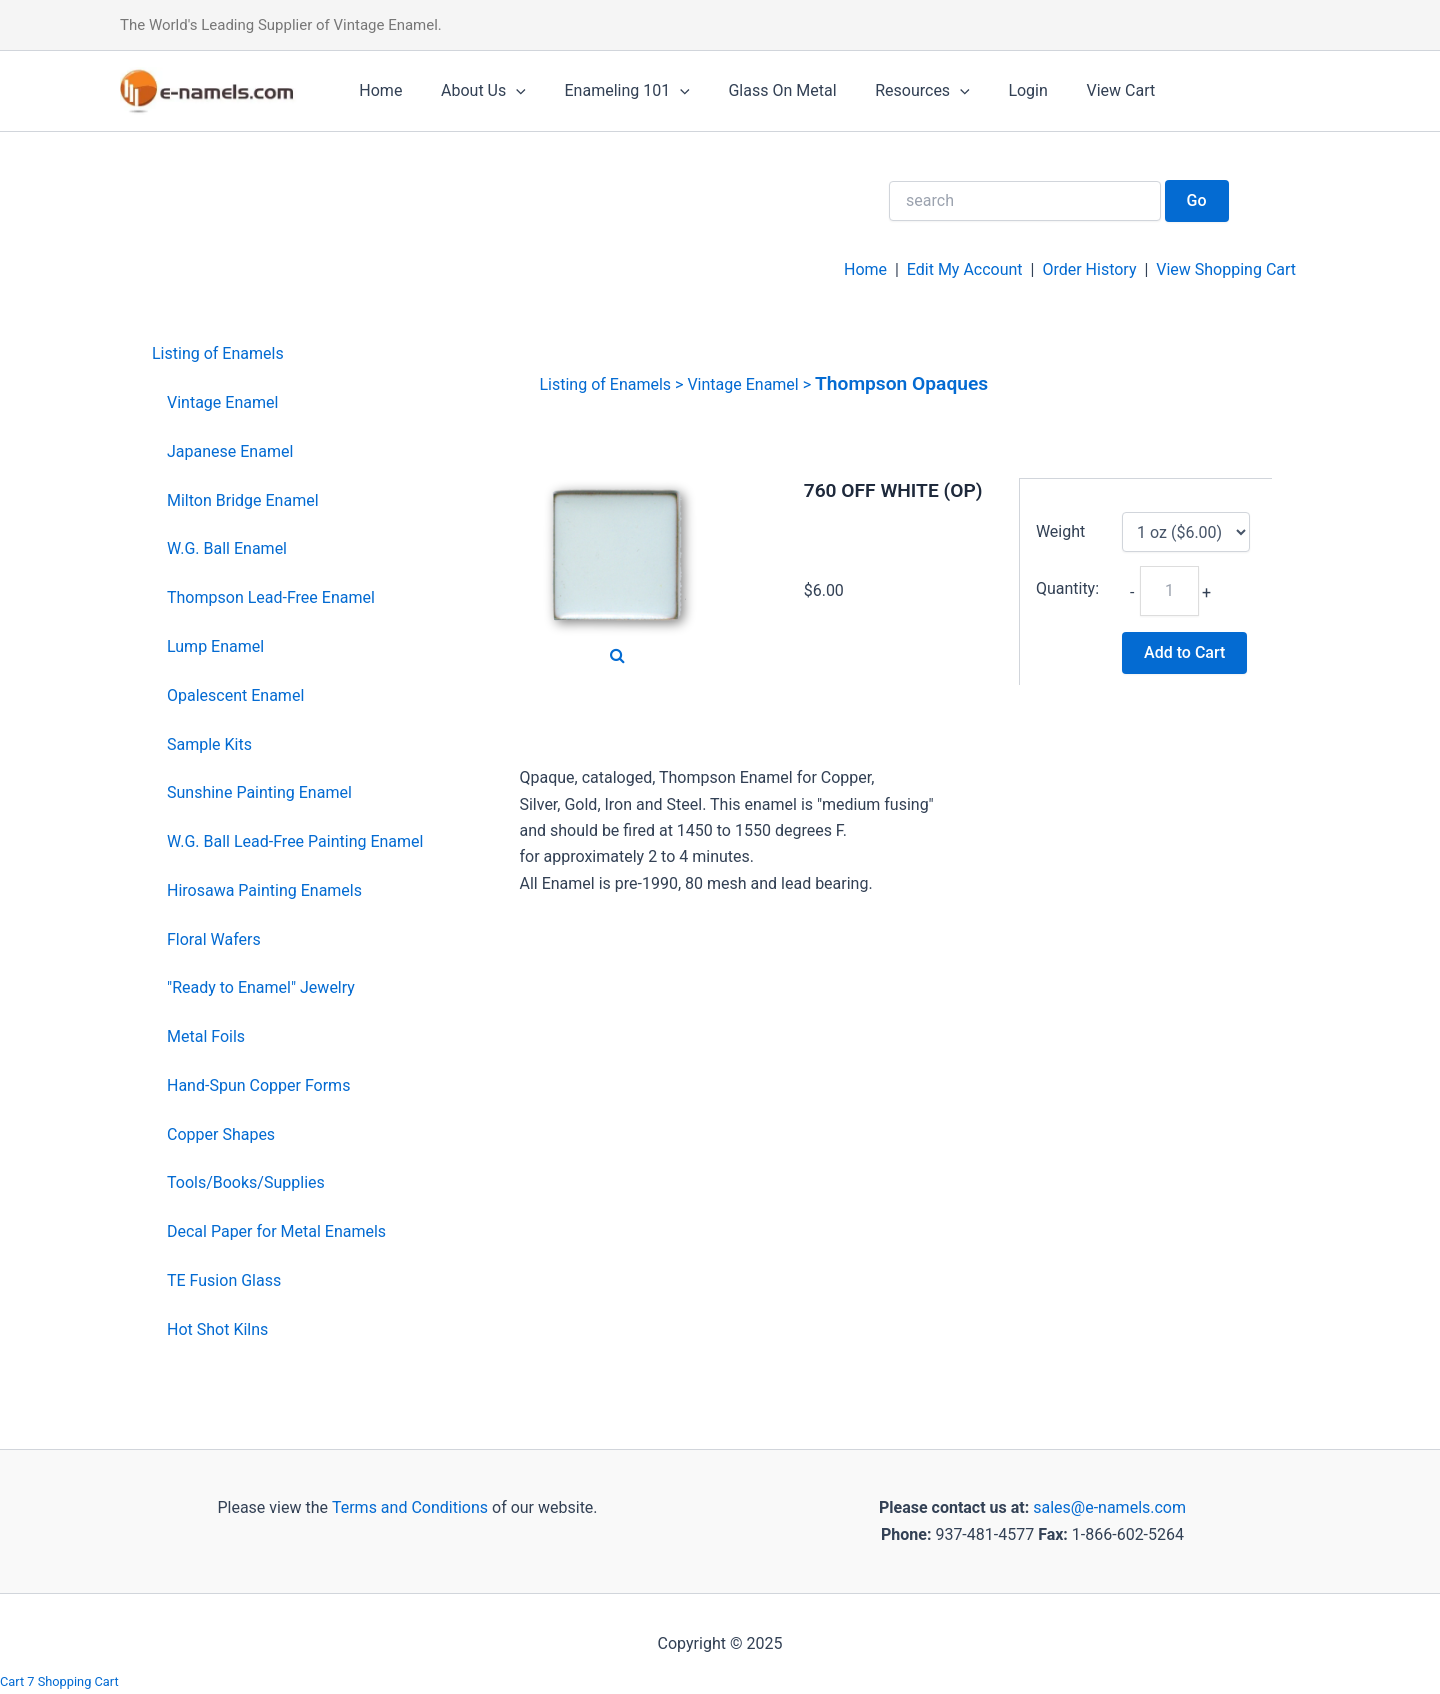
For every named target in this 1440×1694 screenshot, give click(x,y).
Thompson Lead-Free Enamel (271, 597)
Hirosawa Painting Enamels (264, 890)
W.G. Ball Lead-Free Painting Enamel (295, 841)
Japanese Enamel (230, 451)
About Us (473, 91)
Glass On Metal (759, 90)
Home (377, 90)
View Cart (1077, 90)
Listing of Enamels (218, 353)
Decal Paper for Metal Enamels (276, 1231)
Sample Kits (209, 744)
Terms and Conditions (408, 1507)
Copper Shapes (221, 1134)
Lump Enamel (215, 646)
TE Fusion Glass (224, 1280)
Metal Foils (206, 1036)
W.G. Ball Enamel (227, 548)
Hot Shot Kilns (217, 1329)
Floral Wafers (214, 939)
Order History (1089, 269)
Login (991, 90)
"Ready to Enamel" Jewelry (261, 987)
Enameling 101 (610, 91)
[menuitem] (287, 354)
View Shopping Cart (1226, 269)
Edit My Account (965, 269)
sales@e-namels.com (1109, 1507)
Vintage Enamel (222, 402)
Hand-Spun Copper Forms (258, 1085)
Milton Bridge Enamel (243, 500)
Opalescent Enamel (235, 695)
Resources (892, 91)
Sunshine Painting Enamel (259, 792)
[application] (506, 91)
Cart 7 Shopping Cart (59, 1681)
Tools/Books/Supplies (246, 1182)
